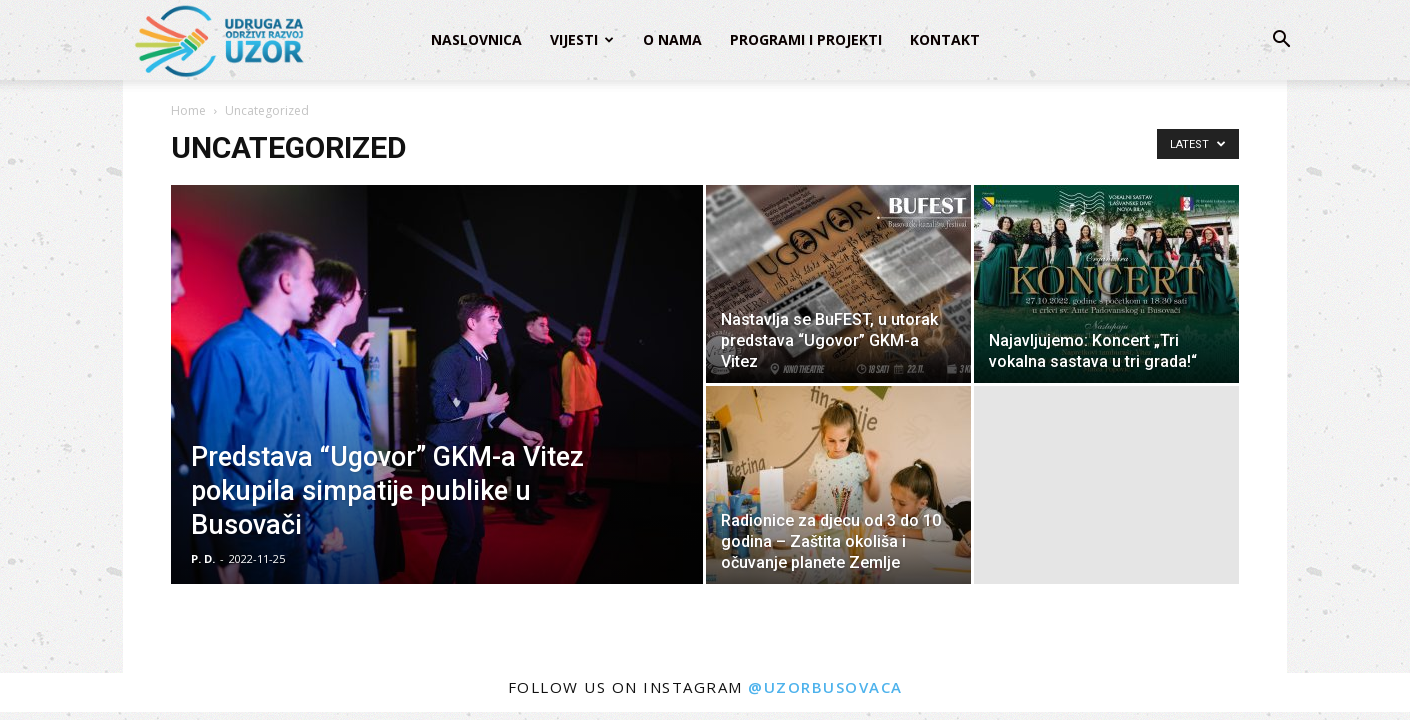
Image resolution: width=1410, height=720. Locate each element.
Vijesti (574, 39)
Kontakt (945, 39)
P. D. (203, 558)
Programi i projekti (806, 39)
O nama (672, 39)
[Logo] (217, 40)
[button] (1281, 41)
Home (188, 110)
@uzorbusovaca (825, 687)
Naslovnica (476, 39)
